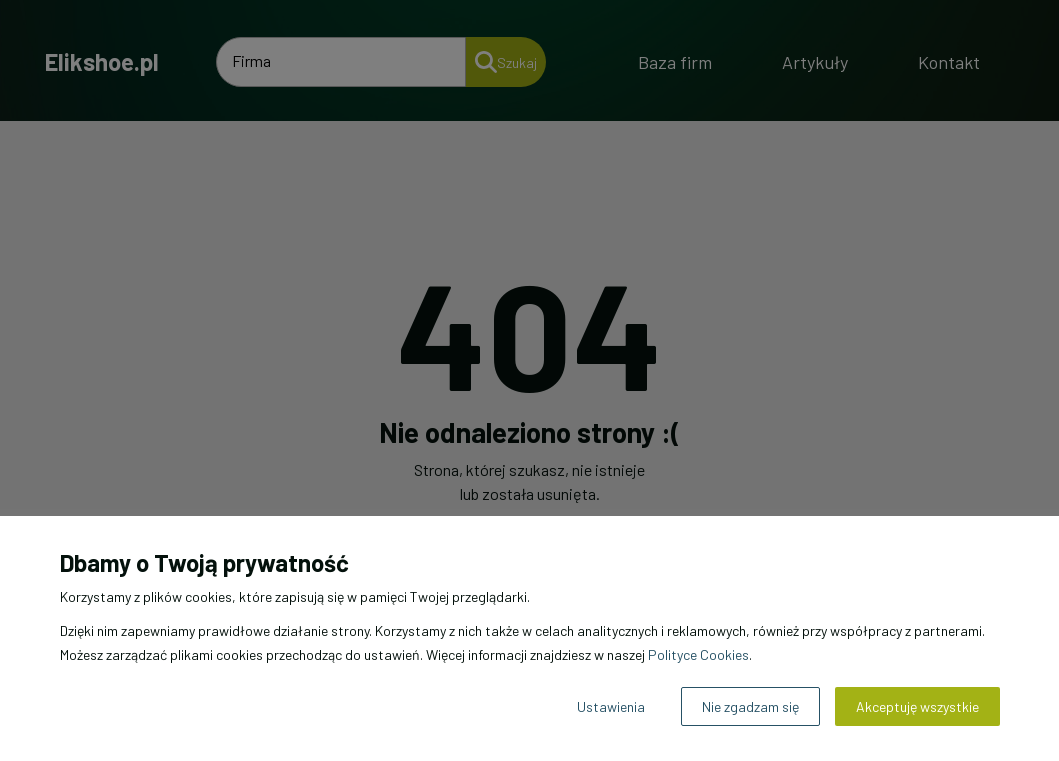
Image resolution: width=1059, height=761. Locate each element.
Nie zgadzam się (750, 706)
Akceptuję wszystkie (917, 706)
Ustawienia (611, 706)
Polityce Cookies (698, 654)
